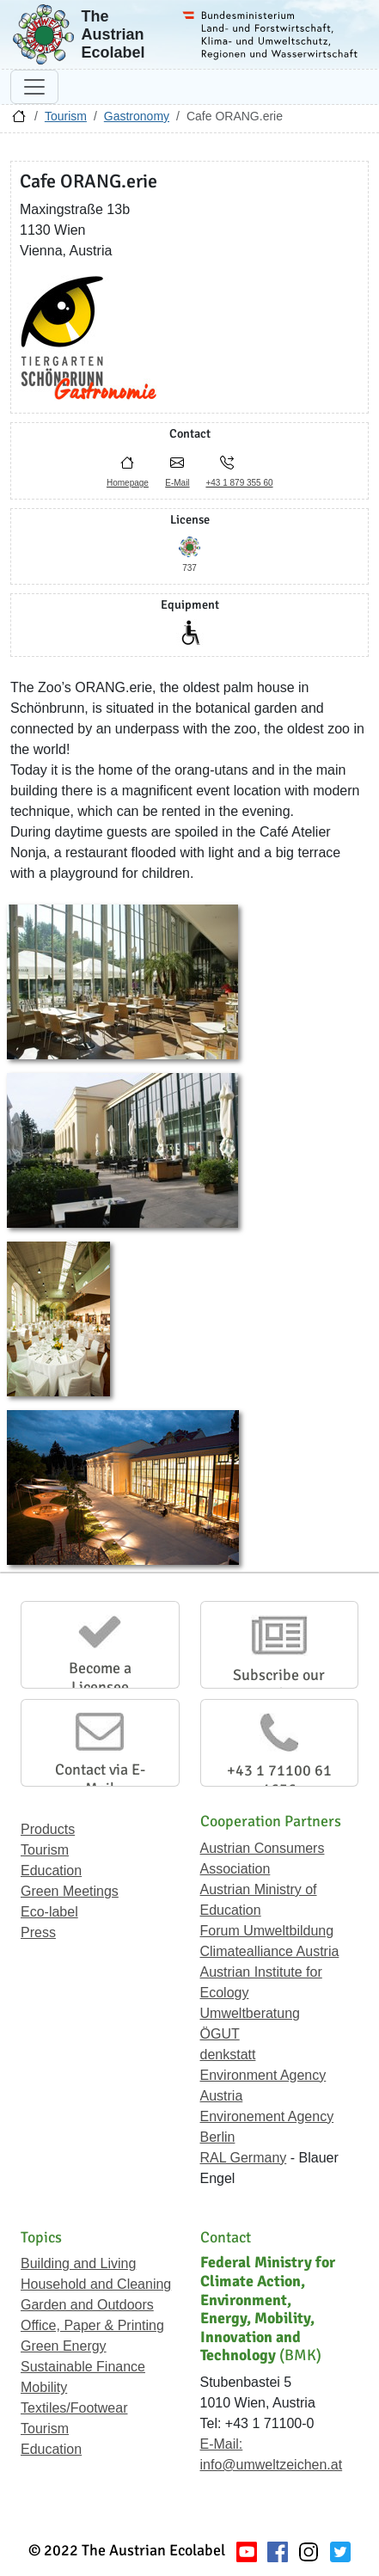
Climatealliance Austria (269, 1951)
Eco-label (49, 1911)
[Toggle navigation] (34, 87)
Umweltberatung (250, 2013)
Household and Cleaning (96, 2284)
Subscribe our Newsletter (279, 1684)
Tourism (66, 116)
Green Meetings (70, 1891)
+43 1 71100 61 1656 (279, 1780)
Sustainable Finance (83, 2366)
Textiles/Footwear (74, 2408)
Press (38, 1932)
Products (48, 1829)
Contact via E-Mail (100, 1779)
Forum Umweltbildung (267, 1930)
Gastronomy (136, 116)
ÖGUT (220, 2034)
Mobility (44, 2387)
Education (51, 1870)
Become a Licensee (100, 1677)
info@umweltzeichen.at (271, 2464)
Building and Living (78, 2263)
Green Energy (64, 2346)
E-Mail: (221, 2444)
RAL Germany (243, 2157)
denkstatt (228, 2054)
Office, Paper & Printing (92, 2325)
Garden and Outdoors (87, 2304)
